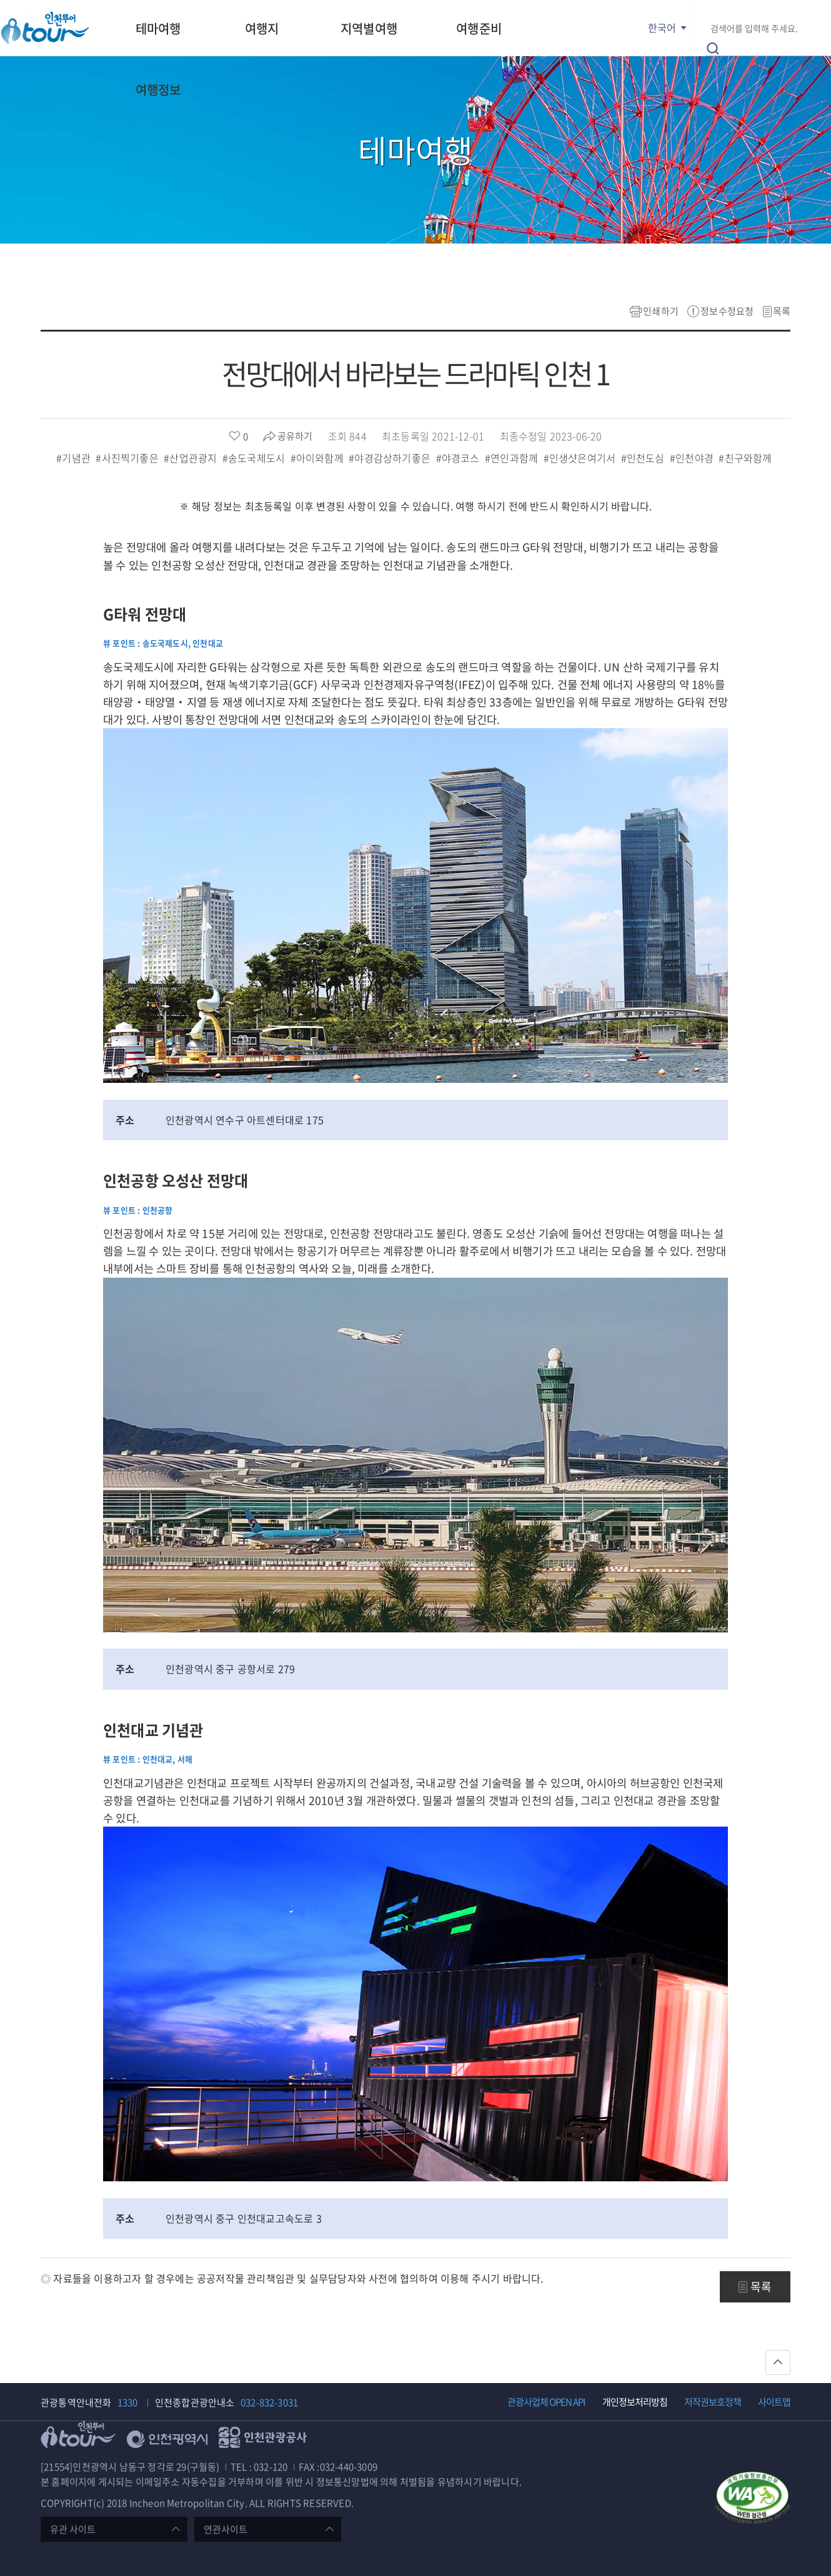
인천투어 (45, 27)
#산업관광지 (191, 457)
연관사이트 (225, 2529)
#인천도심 (644, 457)
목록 (781, 311)
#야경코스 (459, 457)
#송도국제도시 (255, 457)
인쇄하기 (661, 311)
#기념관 (74, 457)
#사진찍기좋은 (128, 457)
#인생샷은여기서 (581, 457)
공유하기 (294, 436)
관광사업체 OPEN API (546, 2402)
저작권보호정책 (712, 2402)
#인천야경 (693, 457)
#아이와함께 (318, 457)
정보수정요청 (727, 311)
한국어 (662, 27)
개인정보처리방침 (634, 2402)
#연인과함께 (512, 457)
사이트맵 (774, 2402)
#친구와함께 (746, 457)
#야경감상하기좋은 (391, 457)
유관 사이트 (73, 2529)
